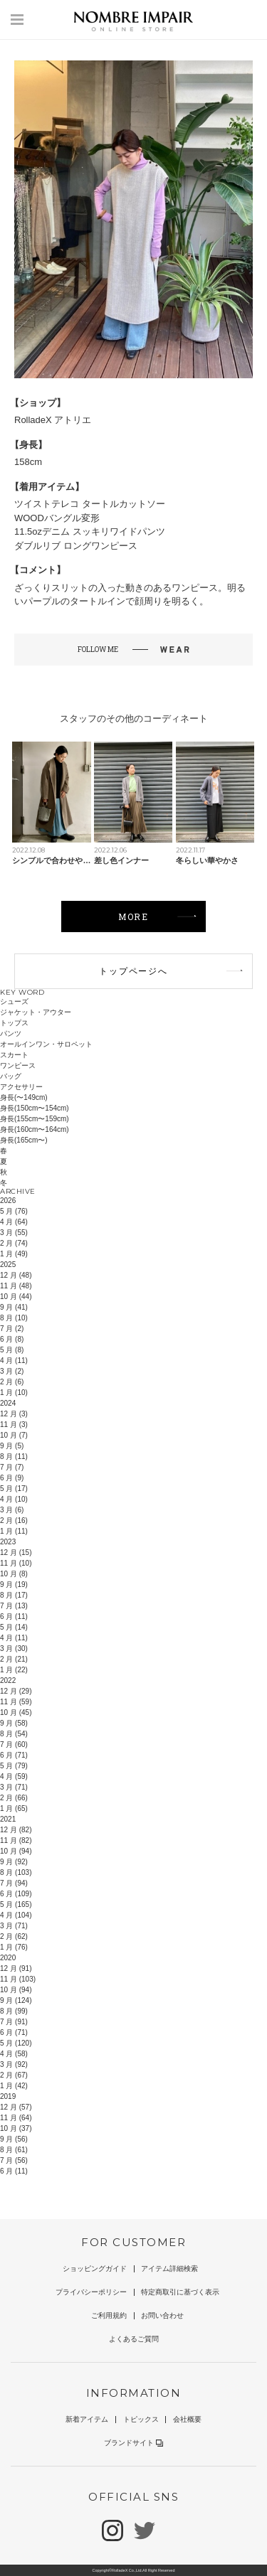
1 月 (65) (14, 1808)
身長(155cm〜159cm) (34, 1119)
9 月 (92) (14, 1862)
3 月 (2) (11, 1371)
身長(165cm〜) (24, 1140)
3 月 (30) (14, 1648)
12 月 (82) (15, 1830)
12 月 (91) (15, 1968)
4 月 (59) (14, 1776)
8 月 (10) (14, 1318)
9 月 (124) (15, 2000)
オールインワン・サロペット (46, 1044)
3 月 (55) (14, 1232)
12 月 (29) (15, 1691)
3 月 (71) (14, 1787)
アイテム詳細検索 (169, 2268)
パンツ (10, 1033)
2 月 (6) (11, 1382)
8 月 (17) (14, 1595)
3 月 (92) (14, 2064)
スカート (14, 1055)
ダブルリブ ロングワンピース (75, 545)
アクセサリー (21, 1087)
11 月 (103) (18, 1979)
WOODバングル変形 (57, 518)
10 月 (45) (15, 1712)
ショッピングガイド (95, 2268)
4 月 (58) (14, 2054)
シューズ (14, 1001)
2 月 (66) (14, 1798)
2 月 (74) (14, 1243)
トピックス (141, 2419)
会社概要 (187, 2419)
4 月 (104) (15, 1915)
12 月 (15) (15, 1552)
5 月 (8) (11, 1350)
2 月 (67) (14, 2075)
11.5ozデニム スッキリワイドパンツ (89, 531)
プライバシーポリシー (91, 2292)
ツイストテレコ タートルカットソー (89, 503)
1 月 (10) (14, 1392)
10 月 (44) (15, 1296)
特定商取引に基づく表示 (180, 2292)
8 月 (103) (15, 1872)
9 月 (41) (14, 1307)
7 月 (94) (14, 1883)
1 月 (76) (14, 1947)
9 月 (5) (11, 1446)
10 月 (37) (15, 2128)
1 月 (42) (14, 2086)
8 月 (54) (14, 1734)
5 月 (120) (15, 2043)
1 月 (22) (14, 1670)
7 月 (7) (11, 1467)
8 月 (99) (14, 2011)
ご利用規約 (109, 2315)
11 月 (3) (14, 1424)
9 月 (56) (14, 2139)
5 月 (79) (14, 1766)
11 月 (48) (15, 1286)
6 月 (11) (14, 1616)
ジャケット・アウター (35, 1012)
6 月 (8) (11, 1339)
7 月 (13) (14, 1606)
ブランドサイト (133, 2443)
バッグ (10, 1076)
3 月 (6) (11, 1510)
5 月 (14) (14, 1627)
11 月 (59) (15, 1702)
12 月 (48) (15, 1275)
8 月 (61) (14, 2150)
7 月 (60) (14, 1744)
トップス (14, 1023)
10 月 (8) (14, 1574)
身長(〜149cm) (24, 1097)
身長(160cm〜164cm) (34, 1129)
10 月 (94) (15, 1851)
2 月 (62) (14, 1936)
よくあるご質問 (134, 2339)
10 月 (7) (14, 1435)
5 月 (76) (14, 1211)
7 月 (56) (14, 2160)
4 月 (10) (14, 1499)
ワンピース (18, 1065)
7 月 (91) (14, 2022)
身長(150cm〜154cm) (34, 1108)
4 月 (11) (14, 1360)
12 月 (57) (15, 2107)
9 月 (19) (14, 1584)
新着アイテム (87, 2419)
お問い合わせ (162, 2315)
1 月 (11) (14, 1531)
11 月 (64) (15, 2118)
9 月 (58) (14, 1723)
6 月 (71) (14, 1755)
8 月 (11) (14, 1456)
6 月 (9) (11, 1478)
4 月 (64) (14, 1222)
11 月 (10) (15, 1563)
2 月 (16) (14, 1520)
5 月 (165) (15, 1904)
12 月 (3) (14, 1414)
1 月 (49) (14, 1254)
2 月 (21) (14, 1659)
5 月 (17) (14, 1488)
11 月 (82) (15, 1840)
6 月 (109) (15, 1894)
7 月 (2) (11, 1328)
